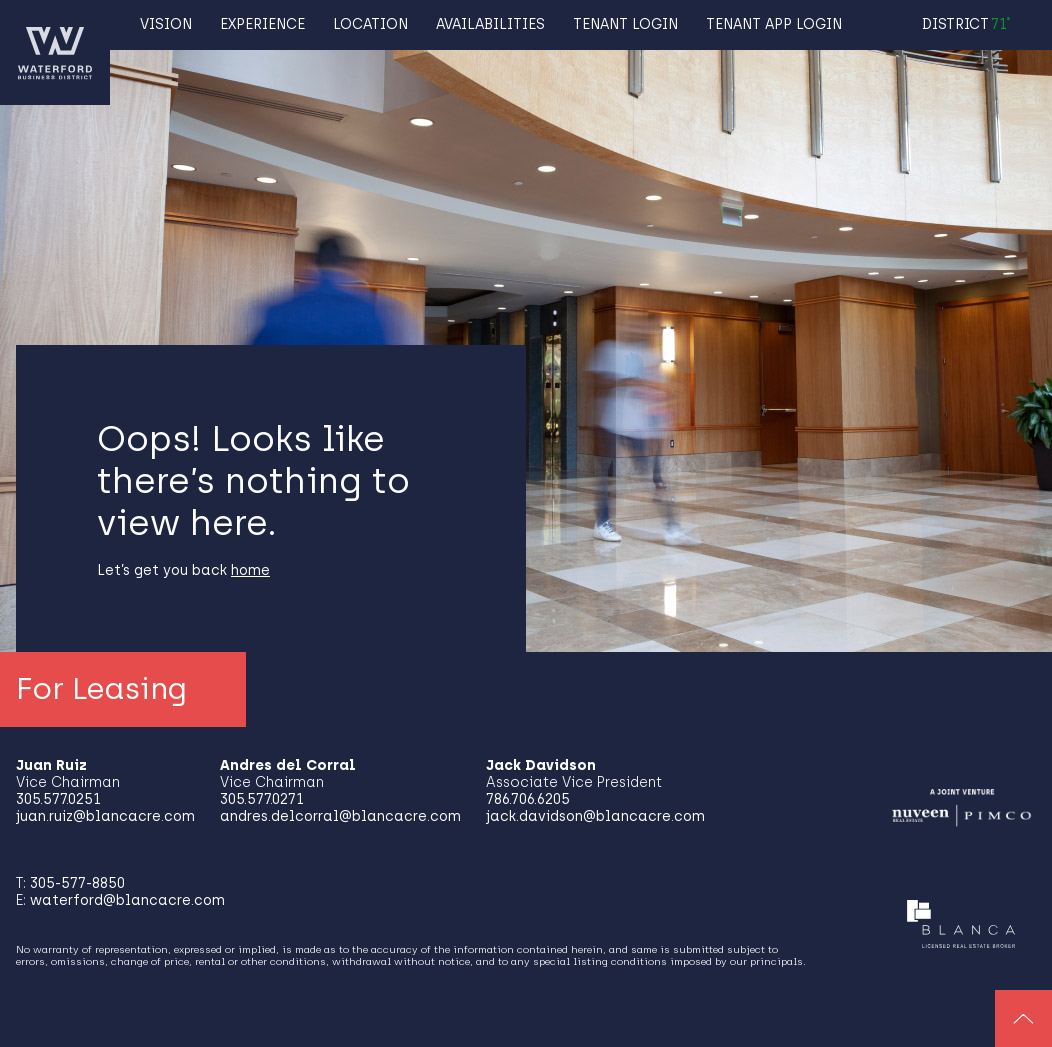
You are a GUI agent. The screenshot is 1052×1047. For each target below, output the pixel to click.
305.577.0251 (58, 799)
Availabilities (490, 24)
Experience (262, 24)
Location (370, 24)
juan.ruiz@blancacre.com (105, 816)
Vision (166, 24)
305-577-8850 (77, 883)
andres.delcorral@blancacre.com (340, 816)
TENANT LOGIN (625, 24)
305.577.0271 (262, 799)
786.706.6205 (528, 799)
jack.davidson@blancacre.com (595, 816)
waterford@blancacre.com (127, 900)
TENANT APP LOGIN (774, 24)
